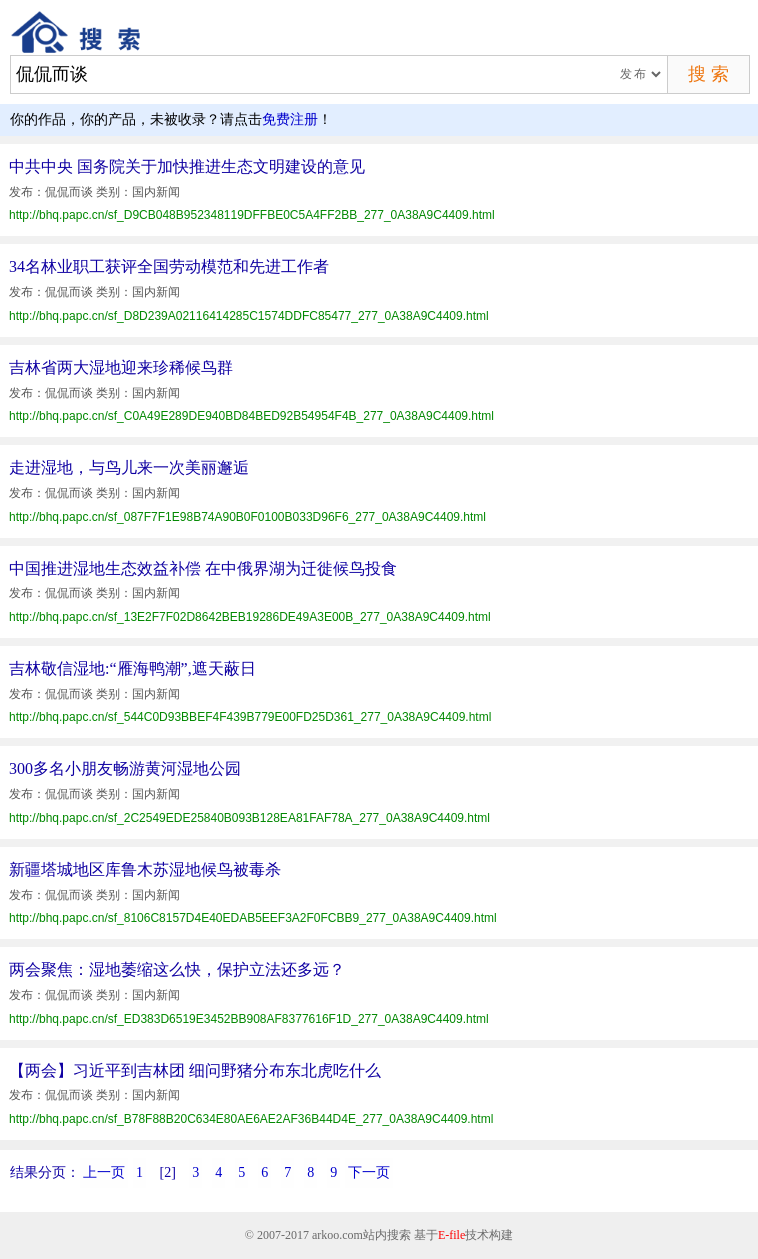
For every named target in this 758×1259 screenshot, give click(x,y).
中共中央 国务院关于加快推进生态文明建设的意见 (187, 166)
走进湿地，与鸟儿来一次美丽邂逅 (129, 467)
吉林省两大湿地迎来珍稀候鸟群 (121, 367)
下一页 (369, 1172)
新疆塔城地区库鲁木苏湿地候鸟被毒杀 (145, 869)
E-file (451, 1235)
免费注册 (290, 119)
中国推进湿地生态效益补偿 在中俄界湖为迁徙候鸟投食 (203, 568)
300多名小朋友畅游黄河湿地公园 (125, 768)
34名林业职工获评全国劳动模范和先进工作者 (169, 266)
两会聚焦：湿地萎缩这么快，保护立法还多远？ (177, 969)
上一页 (104, 1172)
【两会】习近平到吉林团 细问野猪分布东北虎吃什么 (195, 1070)
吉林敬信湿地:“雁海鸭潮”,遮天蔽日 (132, 668)
